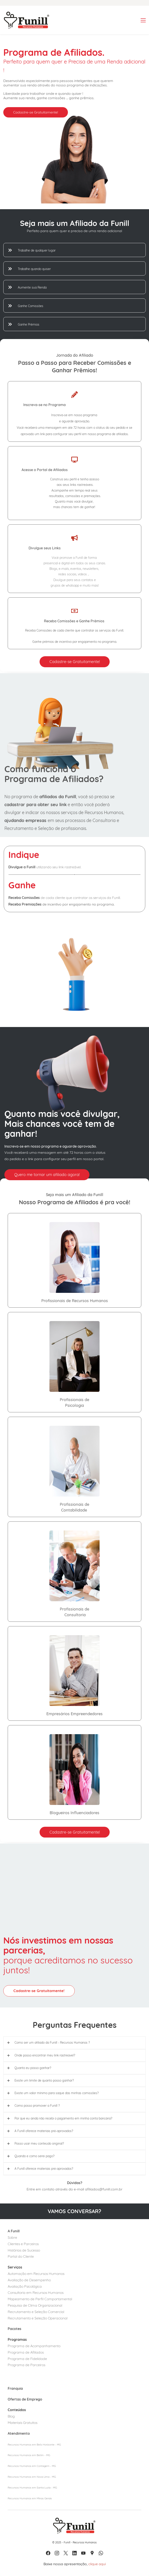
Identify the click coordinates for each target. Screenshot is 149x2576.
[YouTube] (83, 2553)
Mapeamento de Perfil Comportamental (40, 2299)
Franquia (16, 2388)
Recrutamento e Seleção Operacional (37, 2318)
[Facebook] (48, 2553)
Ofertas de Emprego (25, 2399)
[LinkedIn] (74, 2553)
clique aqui (97, 2564)
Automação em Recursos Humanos (36, 2273)
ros (42, 2365)
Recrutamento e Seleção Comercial (36, 2311)
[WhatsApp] (101, 2553)
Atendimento (19, 2433)
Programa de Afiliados (26, 2352)
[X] (65, 2553)
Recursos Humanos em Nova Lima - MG (32, 2476)
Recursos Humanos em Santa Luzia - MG (32, 2487)
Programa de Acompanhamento (34, 2346)
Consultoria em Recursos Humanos (36, 2292)
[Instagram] (57, 2553)
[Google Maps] (92, 2553)
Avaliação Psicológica (25, 2286)
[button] (74, 2042)
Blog (11, 2416)
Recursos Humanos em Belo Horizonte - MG (34, 2444)
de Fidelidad (34, 2358)
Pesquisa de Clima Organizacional (35, 2305)
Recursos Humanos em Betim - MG (29, 2455)
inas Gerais (45, 2498)
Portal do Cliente (21, 2256)
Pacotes (14, 2328)
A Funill (14, 2231)
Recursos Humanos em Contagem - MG (32, 2466)
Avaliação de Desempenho (29, 2280)
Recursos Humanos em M (23, 2498)
